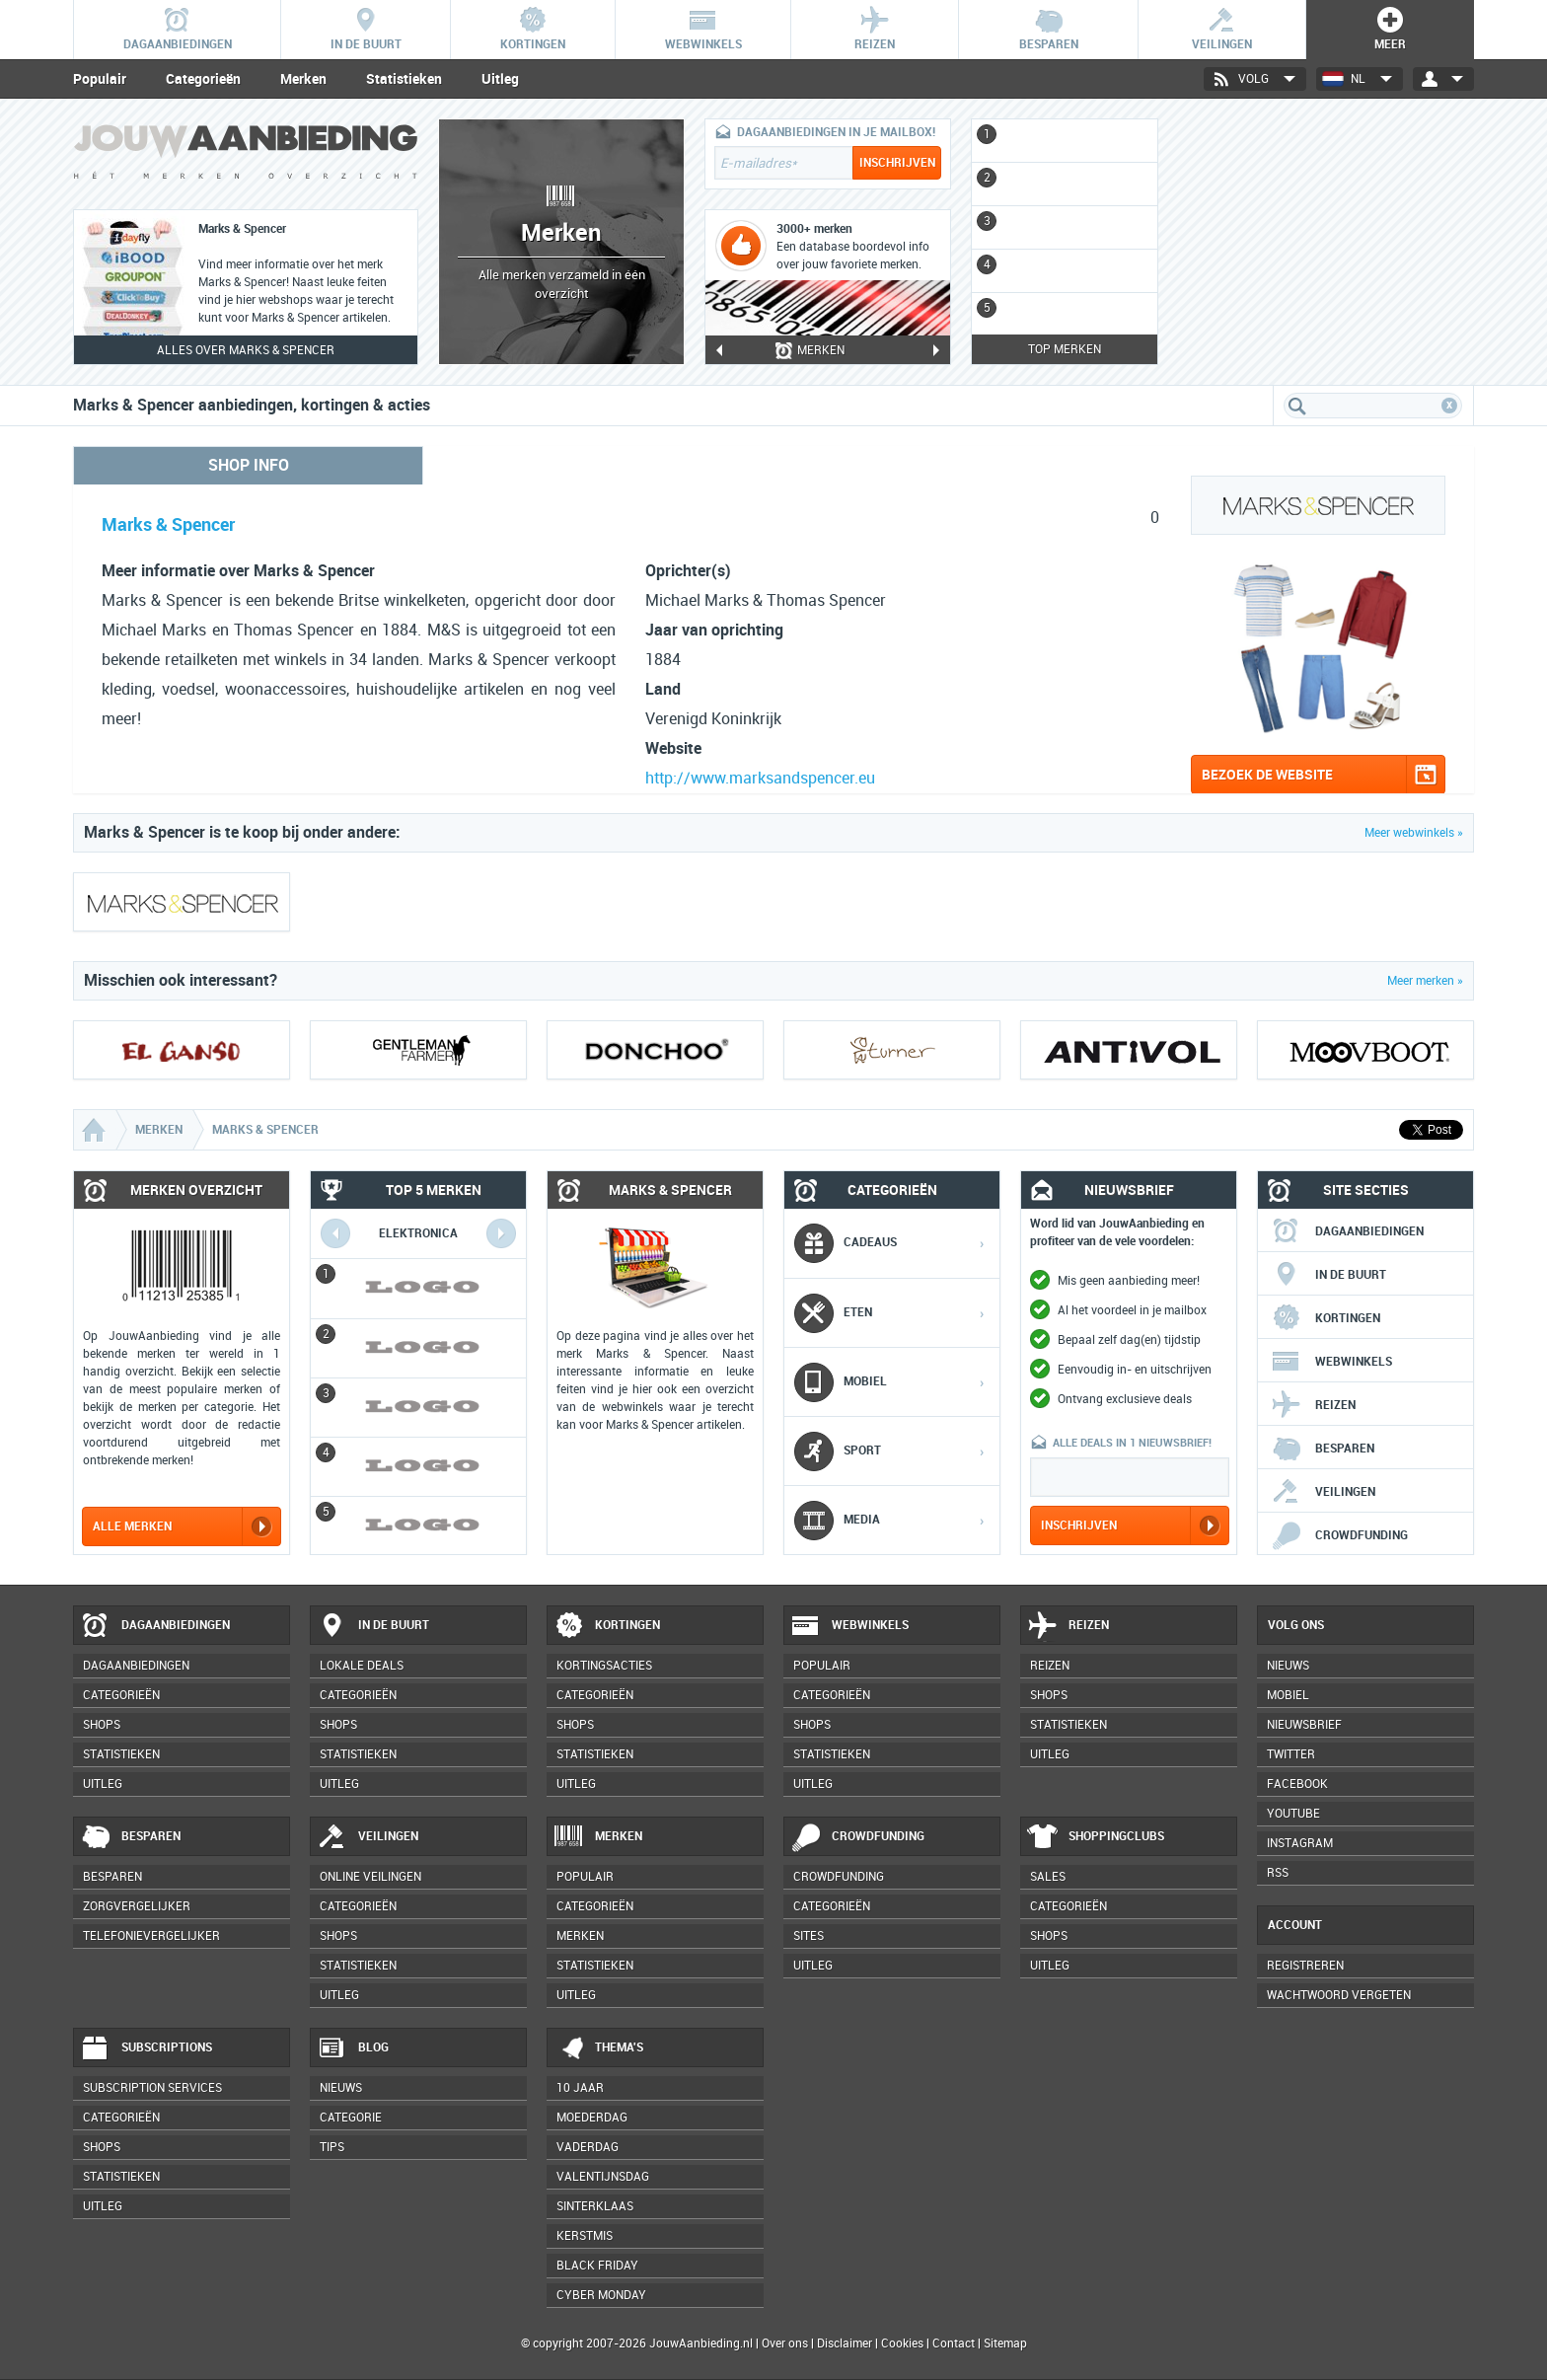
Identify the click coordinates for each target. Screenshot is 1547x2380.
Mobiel (1288, 1695)
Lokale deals (362, 1666)
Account (1295, 1925)
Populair (99, 79)
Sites (808, 1936)
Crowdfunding (1339, 1535)
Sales (1048, 1877)
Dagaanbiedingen (1347, 1231)
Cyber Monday (601, 2295)
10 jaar (580, 2088)
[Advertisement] (1326, 241)
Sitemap (1005, 2343)
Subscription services (152, 2088)
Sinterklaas (594, 2206)
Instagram (1300, 1843)
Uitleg (500, 79)
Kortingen (1325, 1318)
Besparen (1322, 1448)
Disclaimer (844, 2343)
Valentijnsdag (602, 2177)
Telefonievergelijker (151, 1936)
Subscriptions (146, 2048)
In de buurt (1328, 1275)
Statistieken (404, 79)
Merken (303, 79)
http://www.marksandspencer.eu (760, 778)
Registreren (1305, 1965)
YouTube (1293, 1814)
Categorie (351, 2117)
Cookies (900, 2343)
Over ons (785, 2343)
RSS (1278, 1873)
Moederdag (591, 2117)
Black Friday (597, 2265)
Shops (101, 1725)
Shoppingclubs (1095, 1837)
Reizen (1313, 1405)
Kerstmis (584, 2236)
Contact (953, 2343)
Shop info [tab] (248, 465)
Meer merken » (1425, 981)
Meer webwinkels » (1413, 833)
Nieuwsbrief (1304, 1725)
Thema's (598, 2048)
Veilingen (1323, 1492)
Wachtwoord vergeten (1339, 1995)
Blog (353, 2048)
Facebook (1297, 1784)
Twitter (1291, 1754)
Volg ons (1296, 1625)
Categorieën (203, 79)
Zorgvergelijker (136, 1906)
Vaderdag (587, 2147)
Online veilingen (370, 1877)
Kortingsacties (604, 1666)
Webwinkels (1331, 1361)
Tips (332, 2147)
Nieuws (341, 2088)
